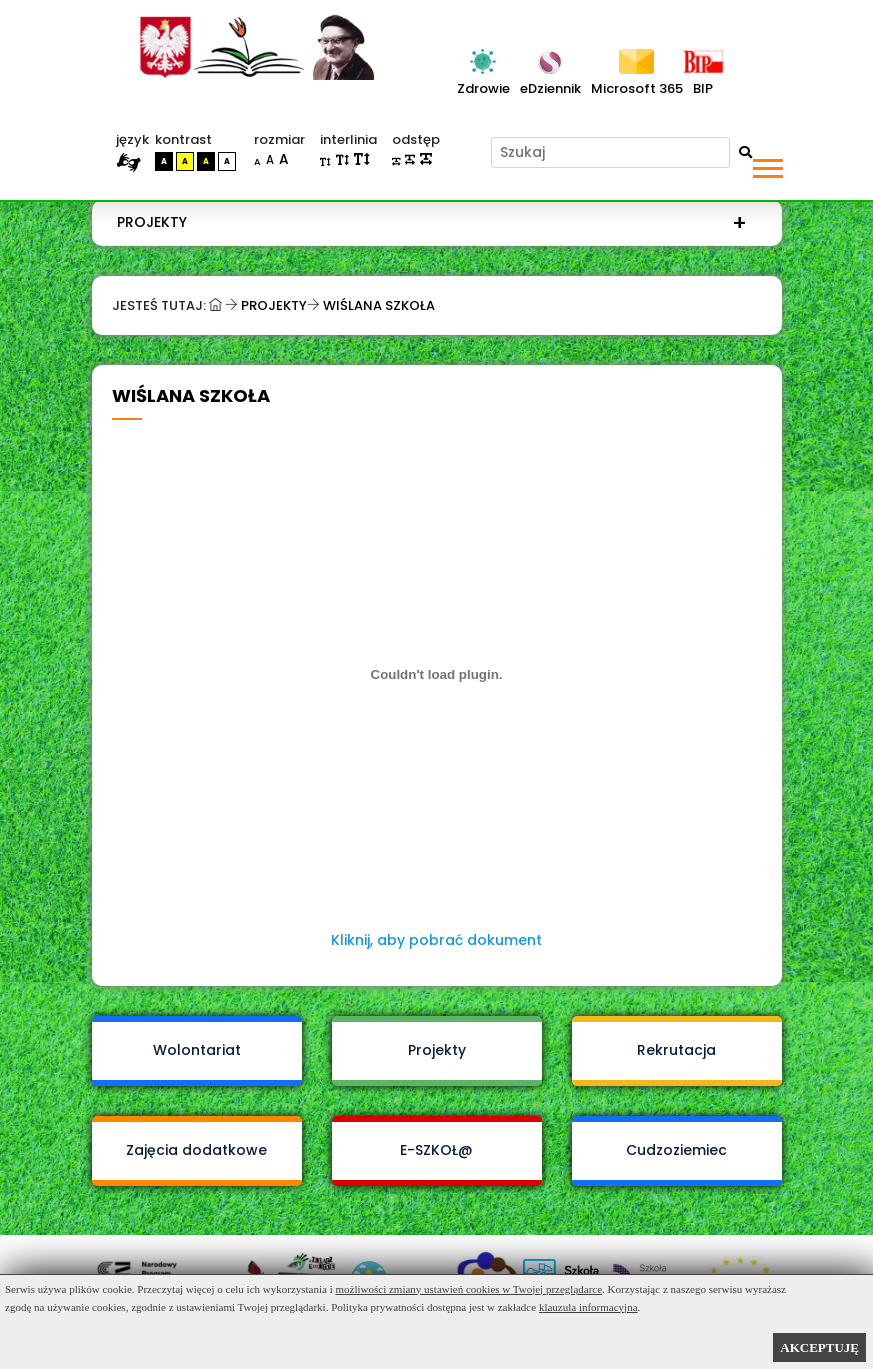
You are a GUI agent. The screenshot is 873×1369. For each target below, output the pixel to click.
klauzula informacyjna (588, 1307)
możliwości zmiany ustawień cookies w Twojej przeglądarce (469, 1289)
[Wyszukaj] (745, 152)
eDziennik (550, 88)
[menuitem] (432, 222)
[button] (766, 164)
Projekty (152, 222)
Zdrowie (483, 88)
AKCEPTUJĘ (819, 1347)
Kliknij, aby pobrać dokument (436, 940)
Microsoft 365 (637, 88)
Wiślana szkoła (379, 305)
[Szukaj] (610, 152)
